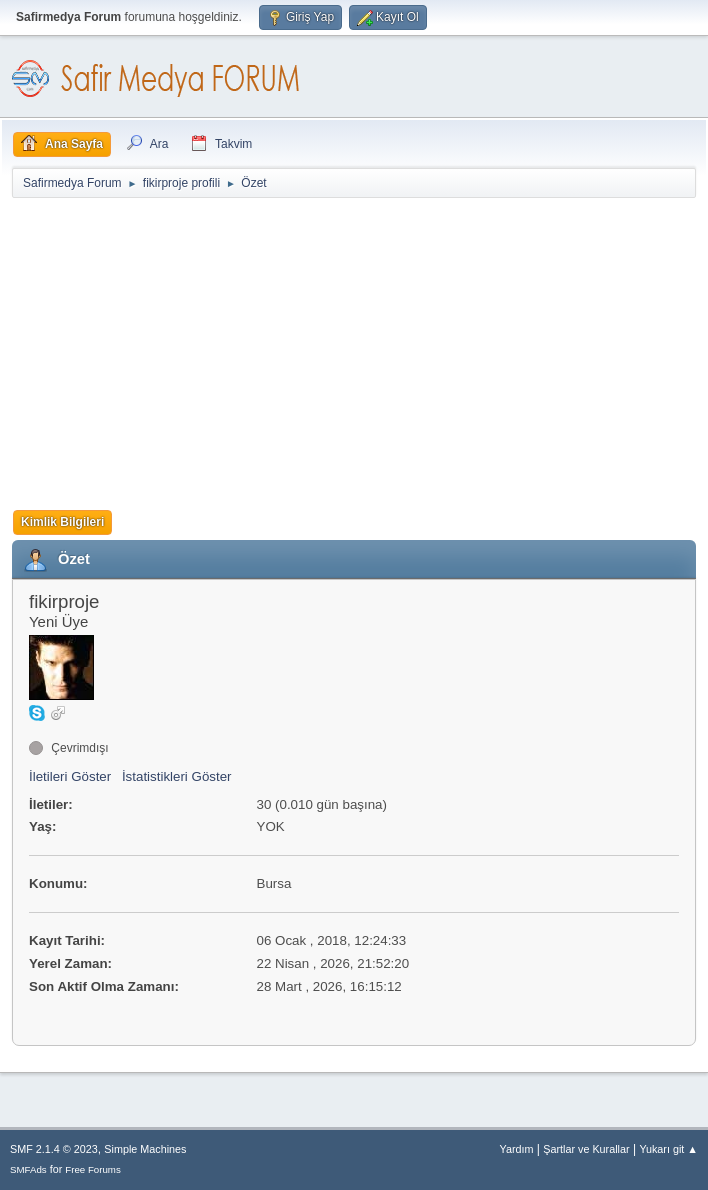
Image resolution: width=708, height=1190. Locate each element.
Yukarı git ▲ (668, 1149)
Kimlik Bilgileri (62, 522)
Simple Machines (145, 1149)
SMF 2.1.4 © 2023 (54, 1149)
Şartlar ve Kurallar (586, 1149)
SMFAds (28, 1169)
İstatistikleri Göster (177, 776)
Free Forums (93, 1169)
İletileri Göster (70, 776)
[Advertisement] (354, 350)
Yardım (517, 1149)
